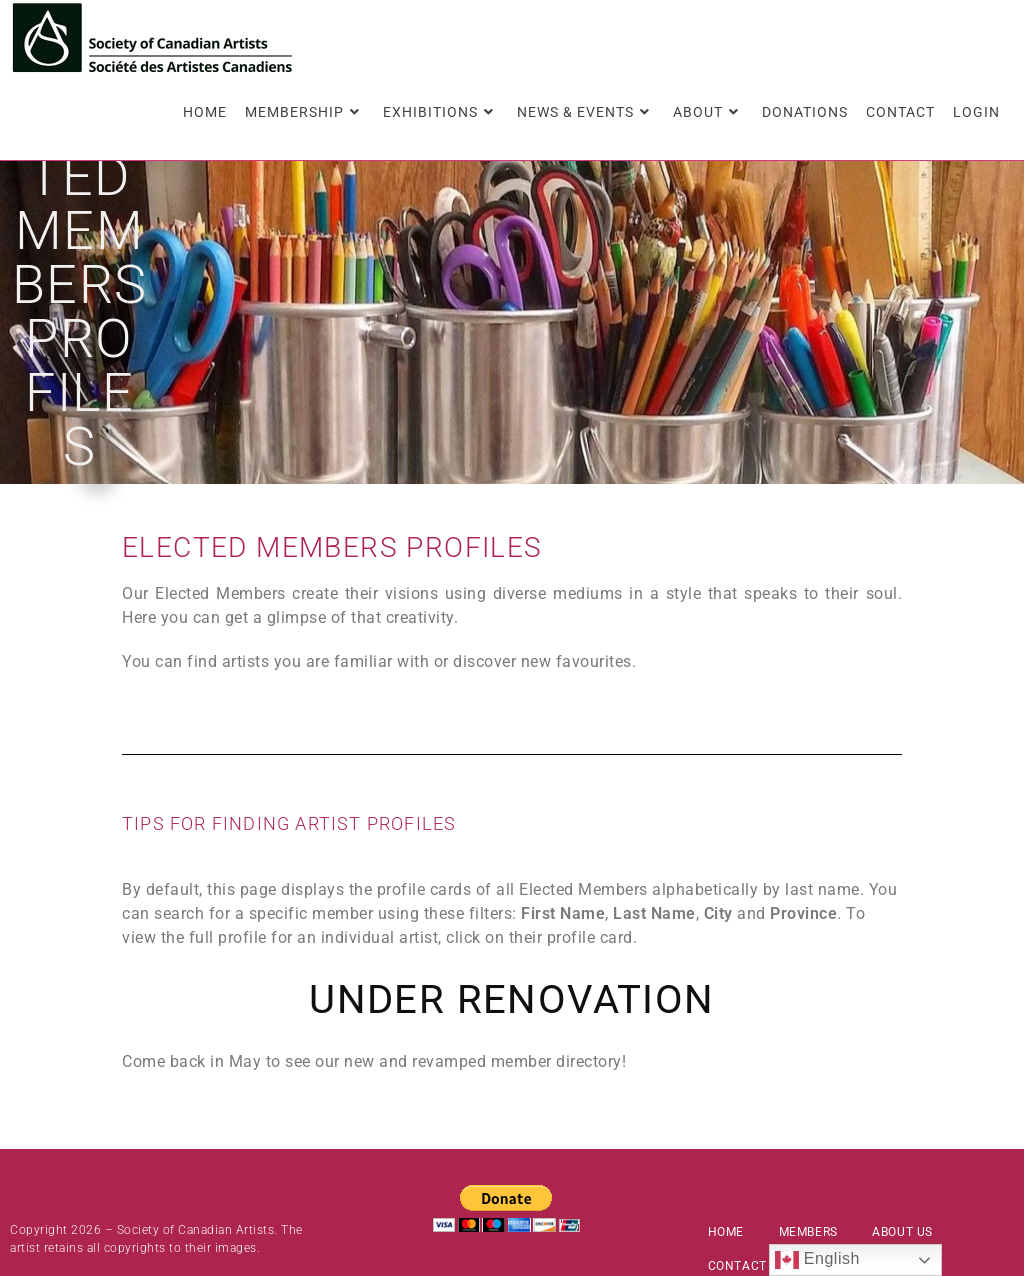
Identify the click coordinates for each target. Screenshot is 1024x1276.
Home (726, 1159)
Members (808, 1159)
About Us (902, 1159)
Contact (737, 1193)
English (817, 1260)
